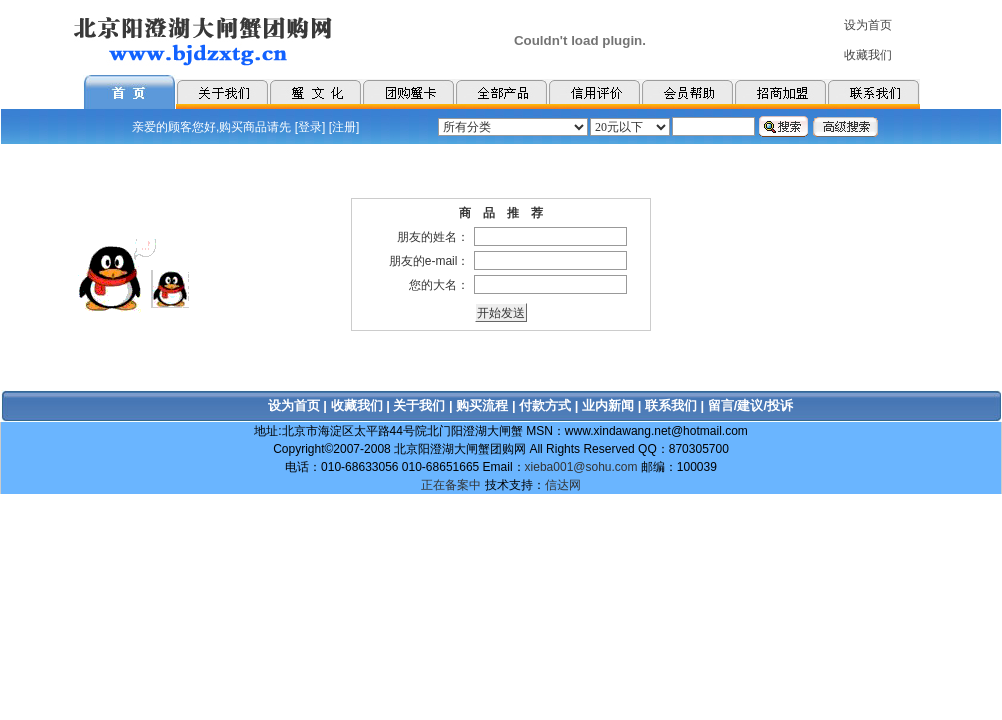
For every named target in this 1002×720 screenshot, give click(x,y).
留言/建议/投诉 (750, 405)
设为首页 (294, 405)
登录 (310, 127)
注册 (344, 127)
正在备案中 (451, 485)
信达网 (563, 485)
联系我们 (671, 405)
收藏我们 (357, 405)
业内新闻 (608, 405)
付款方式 (545, 405)
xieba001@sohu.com (581, 467)
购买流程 (482, 405)
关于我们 (419, 405)
